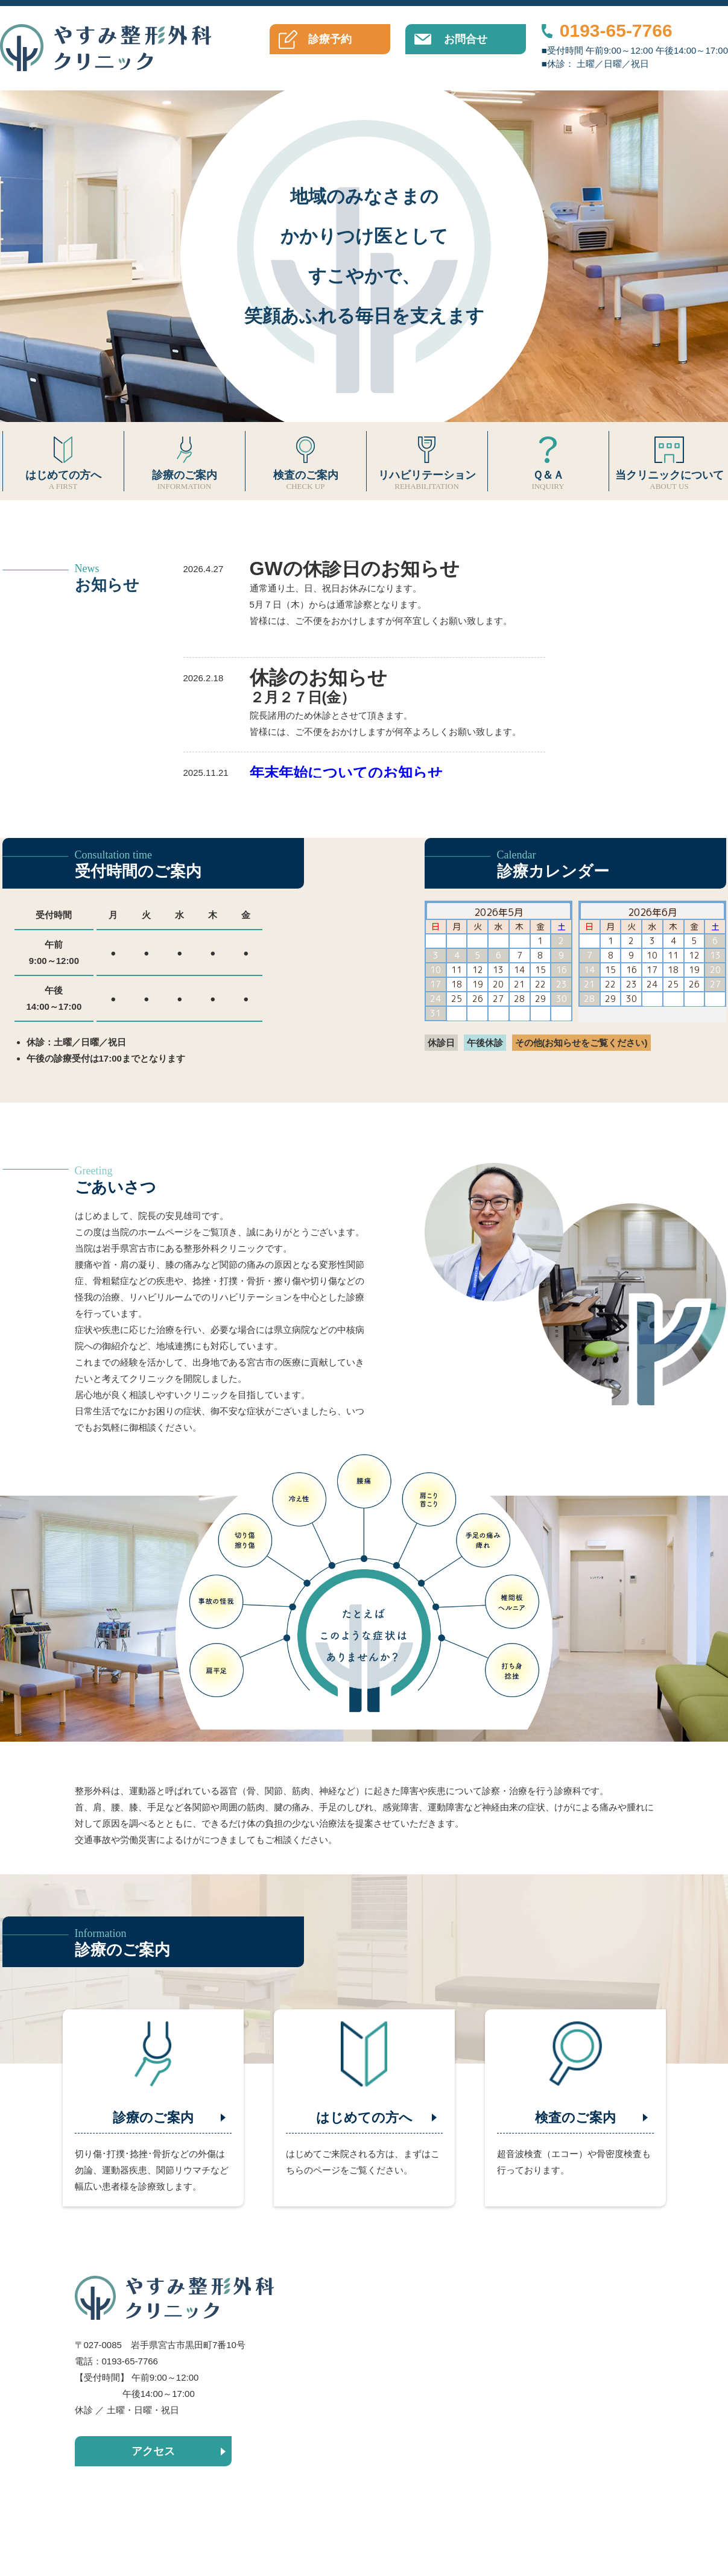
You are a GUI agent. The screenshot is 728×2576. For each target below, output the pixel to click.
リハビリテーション (427, 461)
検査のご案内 (305, 461)
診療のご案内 (184, 461)
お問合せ (465, 39)
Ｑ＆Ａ (548, 461)
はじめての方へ (63, 461)
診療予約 (330, 39)
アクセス (153, 2451)
